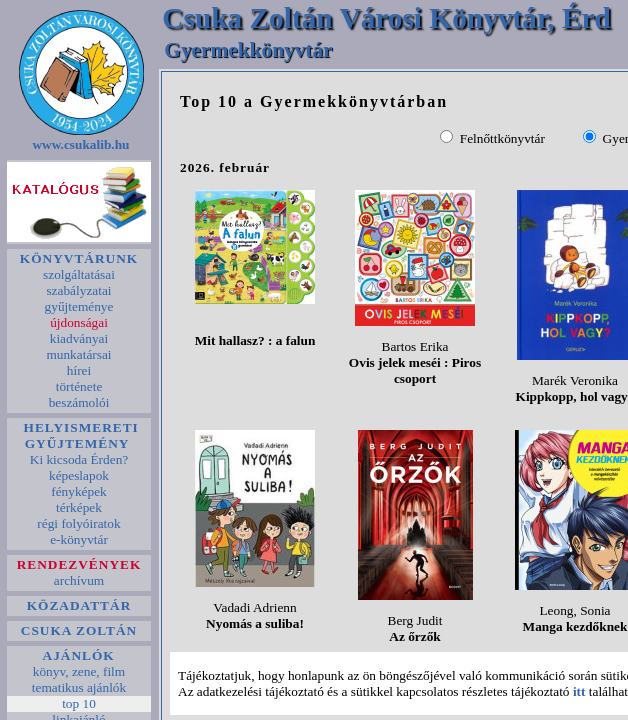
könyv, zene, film (78, 671)
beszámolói (78, 402)
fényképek (79, 491)
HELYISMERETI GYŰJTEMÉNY (79, 435)
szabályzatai (79, 290)
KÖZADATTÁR (78, 605)
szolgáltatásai (79, 274)
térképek (79, 507)
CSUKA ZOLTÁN (79, 630)
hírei (78, 370)
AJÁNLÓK (79, 655)
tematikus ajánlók (78, 687)
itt (579, 691)
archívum (79, 580)
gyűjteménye (79, 306)
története (78, 386)
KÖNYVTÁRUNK (78, 258)
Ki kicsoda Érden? (78, 459)
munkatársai (79, 354)
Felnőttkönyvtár (502, 138)
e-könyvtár (79, 539)
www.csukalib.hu (81, 144)
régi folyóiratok (79, 523)
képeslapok (79, 475)
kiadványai (78, 338)
